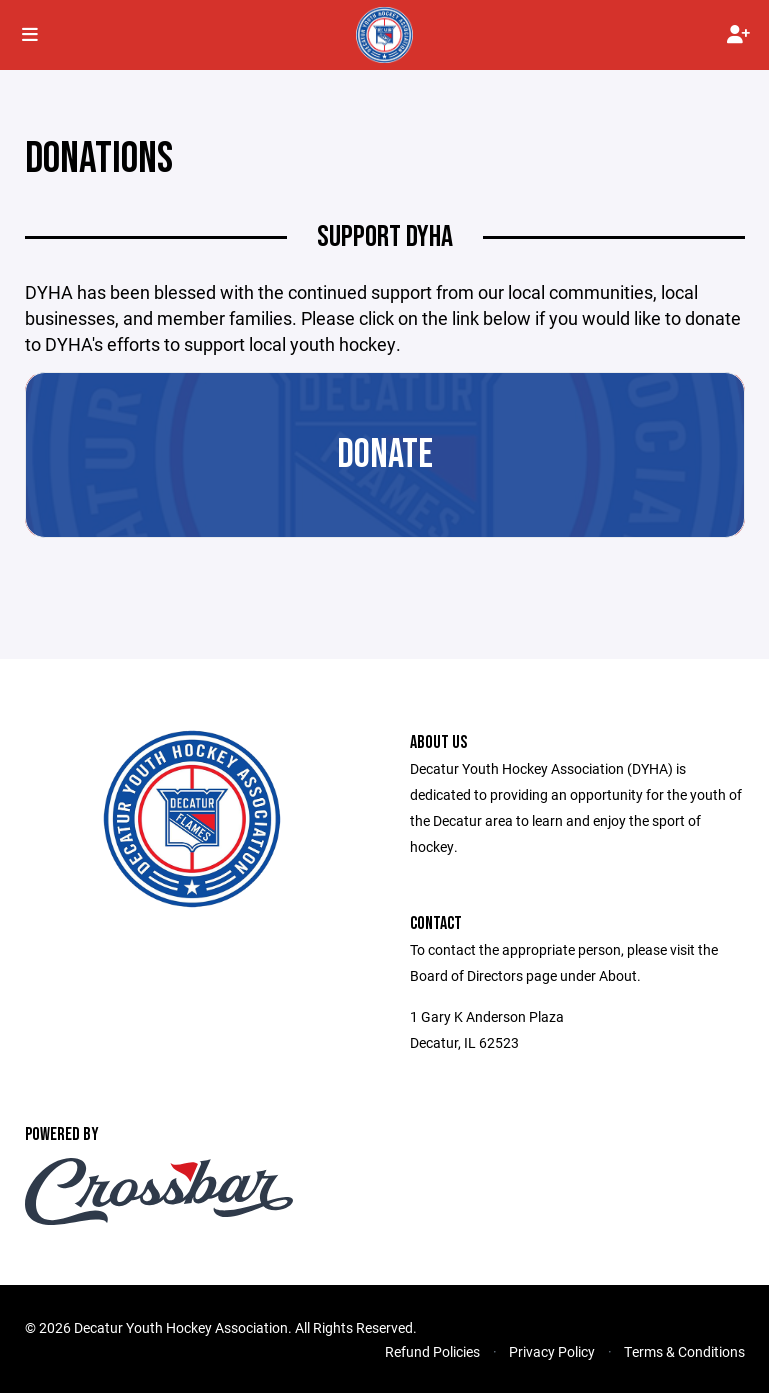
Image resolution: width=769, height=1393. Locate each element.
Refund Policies (432, 1351)
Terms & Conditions (684, 1351)
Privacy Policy (552, 1351)
